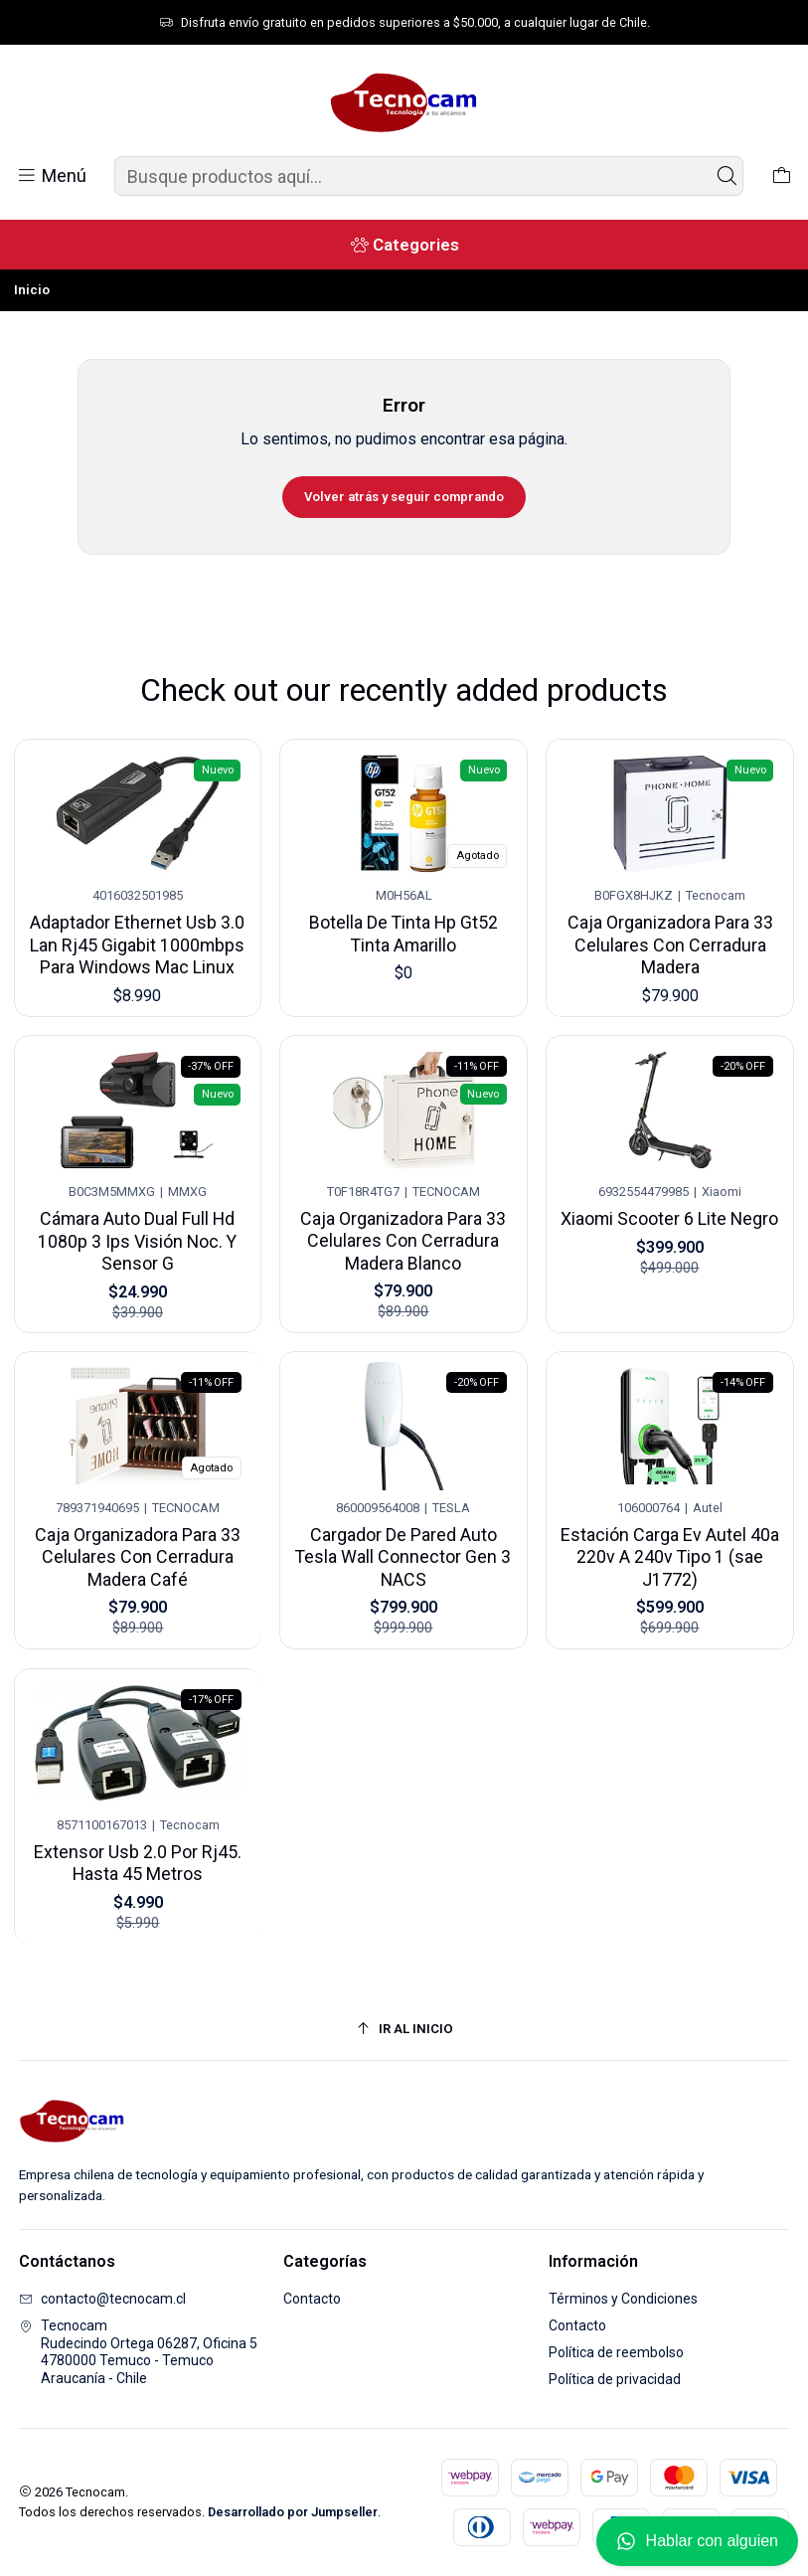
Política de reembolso (616, 2352)
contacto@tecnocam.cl (102, 2299)
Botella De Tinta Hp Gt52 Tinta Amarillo (404, 920)
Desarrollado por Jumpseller (293, 2511)
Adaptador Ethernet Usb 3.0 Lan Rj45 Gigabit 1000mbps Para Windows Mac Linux (138, 935)
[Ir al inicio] (404, 2028)
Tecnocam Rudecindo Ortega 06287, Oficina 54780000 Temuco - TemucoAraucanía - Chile (138, 2352)
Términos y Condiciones (623, 2299)
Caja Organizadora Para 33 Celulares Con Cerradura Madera (670, 922)
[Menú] (51, 176)
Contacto (312, 2299)
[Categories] (404, 244)
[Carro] (781, 176)
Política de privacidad (615, 2379)
